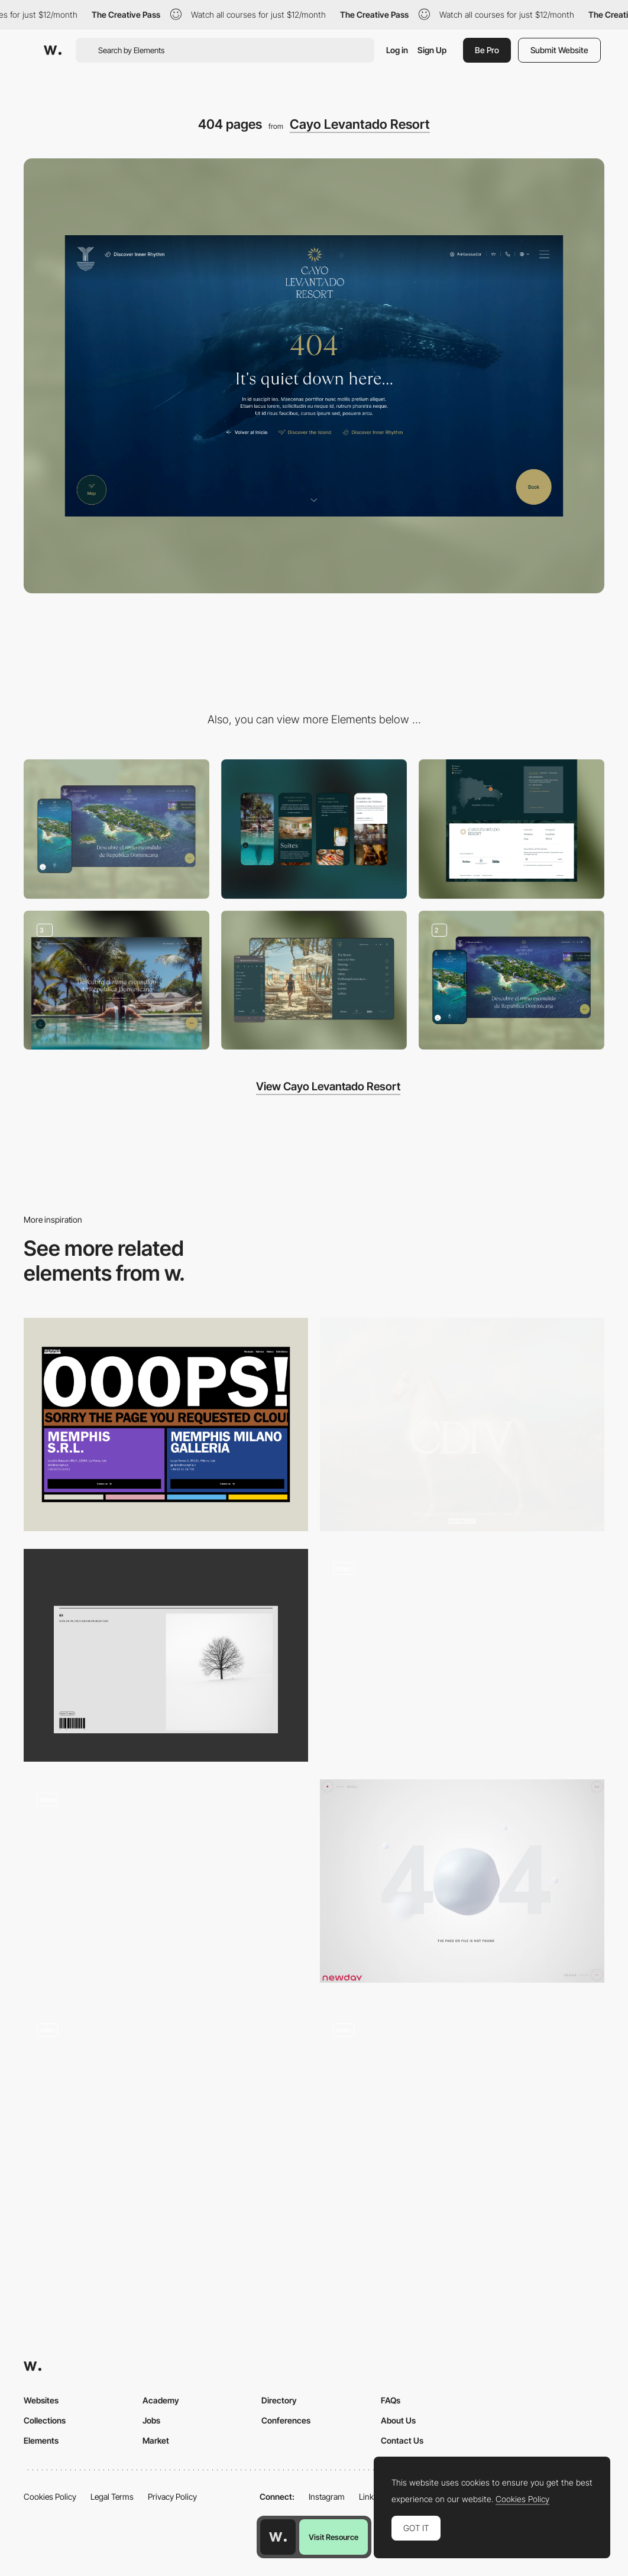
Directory (279, 2400)
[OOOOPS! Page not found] (166, 1424)
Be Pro (487, 50)
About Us (398, 2420)
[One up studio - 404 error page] (462, 2112)
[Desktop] (116, 829)
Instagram (327, 2496)
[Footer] (511, 829)
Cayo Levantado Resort (360, 124)
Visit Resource (333, 2537)
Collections (45, 2420)
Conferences (285, 2420)
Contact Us (402, 2440)
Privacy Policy (172, 2496)
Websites (41, 2400)
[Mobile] (314, 829)
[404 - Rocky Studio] (462, 1655)
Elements (41, 2440)
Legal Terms (112, 2496)
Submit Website (559, 50)
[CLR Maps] (511, 980)
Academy (161, 2400)
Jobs (151, 2420)
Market (156, 2440)
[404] (166, 1655)
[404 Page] (462, 1424)
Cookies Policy (50, 2496)
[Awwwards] (52, 50)
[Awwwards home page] (278, 2537)
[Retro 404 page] (166, 2117)
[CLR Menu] (314, 980)
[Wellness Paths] (116, 980)
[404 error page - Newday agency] (462, 1881)
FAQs (390, 2400)
